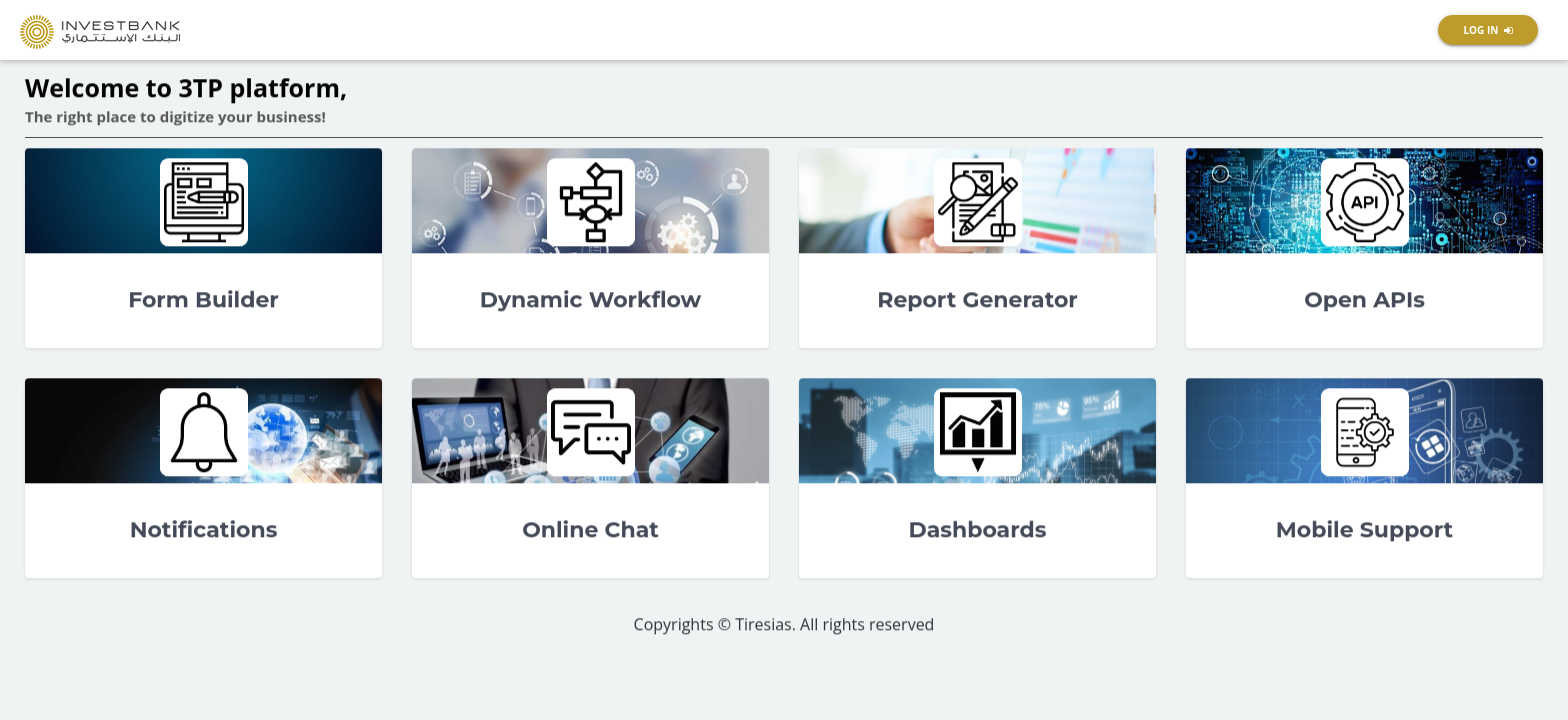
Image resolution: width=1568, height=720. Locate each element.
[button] (1488, 30)
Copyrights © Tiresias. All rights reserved (784, 625)
